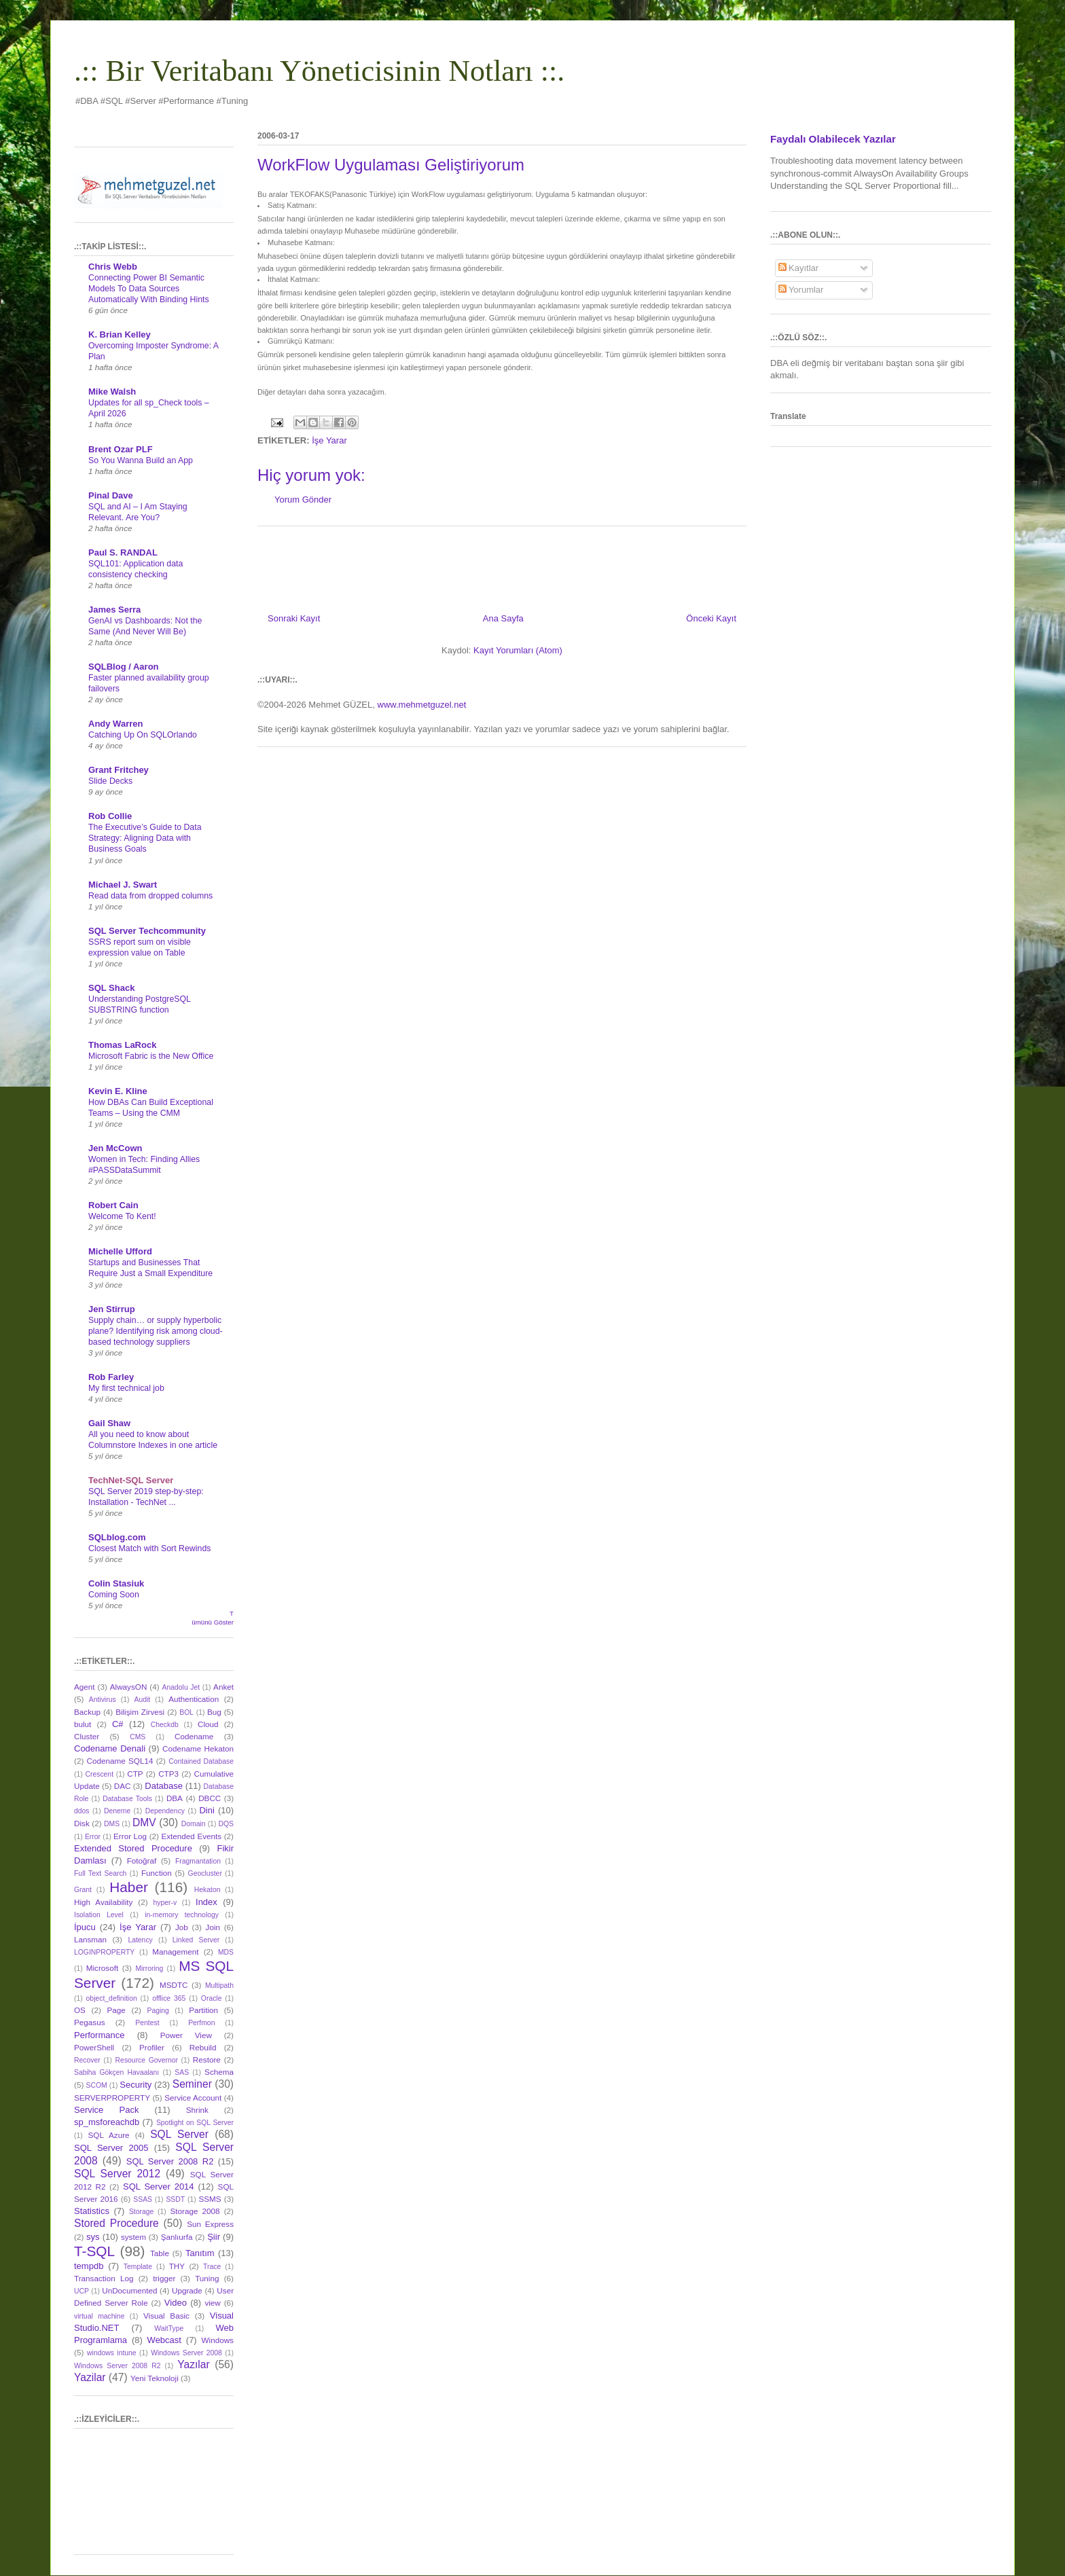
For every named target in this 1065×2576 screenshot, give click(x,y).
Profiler (151, 2047)
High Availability (103, 1902)
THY (177, 2266)
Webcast (164, 2340)
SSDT (175, 2199)
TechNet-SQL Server (130, 1480)
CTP (135, 1773)
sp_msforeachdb (106, 2122)
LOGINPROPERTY (104, 1952)
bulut (82, 1724)
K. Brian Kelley (119, 334)
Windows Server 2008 (186, 2353)
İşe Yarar (329, 440)
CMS (137, 1737)
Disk (82, 1823)
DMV (144, 1822)
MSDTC (174, 1984)
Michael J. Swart (122, 884)
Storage (141, 2211)
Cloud (208, 1724)
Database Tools (127, 1798)
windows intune (112, 2353)
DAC (122, 1785)
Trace (212, 2266)
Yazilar (90, 2377)
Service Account (192, 2097)
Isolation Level (99, 1915)
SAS (182, 2072)
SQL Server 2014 (158, 2186)
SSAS (142, 2199)
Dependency (165, 1811)
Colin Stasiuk (116, 1583)
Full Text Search (100, 1873)
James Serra (114, 609)
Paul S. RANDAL (123, 552)
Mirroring (149, 1968)
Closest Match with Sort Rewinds (149, 1548)
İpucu (85, 1927)
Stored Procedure (116, 2223)
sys (93, 2237)
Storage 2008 (195, 2211)
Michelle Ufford (120, 1251)
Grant (83, 1889)
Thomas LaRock (122, 1045)
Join (213, 1927)
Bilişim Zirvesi (139, 1711)
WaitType (168, 2328)
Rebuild (203, 2047)
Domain (193, 1824)
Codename (194, 1736)
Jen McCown (115, 1148)
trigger (164, 2278)
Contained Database (201, 1761)
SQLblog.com (117, 1537)
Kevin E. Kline (117, 1091)
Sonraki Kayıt (294, 618)
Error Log (130, 1836)
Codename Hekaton (198, 1748)
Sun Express (210, 2223)
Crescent (99, 1774)
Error (93, 1836)
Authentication (193, 1698)
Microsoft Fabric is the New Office (150, 1056)
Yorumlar (801, 290)
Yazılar (193, 2364)
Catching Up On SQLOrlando (142, 735)
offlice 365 (168, 1998)
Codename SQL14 (120, 1760)
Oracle (211, 1998)
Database (164, 1786)
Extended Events (191, 1836)
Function (156, 1872)
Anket (223, 1686)
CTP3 (168, 1773)
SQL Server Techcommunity (147, 931)
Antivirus (102, 1699)
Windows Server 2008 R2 (117, 2366)
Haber (128, 1887)
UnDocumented (129, 2290)
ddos (82, 1811)
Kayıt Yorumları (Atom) (517, 650)
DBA (174, 1798)
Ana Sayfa (503, 618)
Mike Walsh (112, 391)
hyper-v (165, 1902)
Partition (203, 2010)
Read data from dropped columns (150, 896)
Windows (218, 2340)
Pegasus (89, 2022)
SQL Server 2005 (111, 2148)
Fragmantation (198, 1861)
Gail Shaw (109, 1423)
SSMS (209, 2198)
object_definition (111, 1998)
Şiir (213, 2237)
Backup (87, 1711)
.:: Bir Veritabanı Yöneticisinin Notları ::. (319, 71)
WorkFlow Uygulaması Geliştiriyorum (390, 165)
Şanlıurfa (177, 2236)
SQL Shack (111, 988)
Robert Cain (113, 1205)
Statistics (91, 2211)
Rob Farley (111, 1377)
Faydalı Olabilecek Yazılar (833, 139)
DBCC (209, 1798)
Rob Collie (110, 816)
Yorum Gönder (302, 499)
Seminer (192, 2084)
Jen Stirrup (111, 1309)
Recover (87, 2060)
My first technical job (126, 1388)
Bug (214, 1711)
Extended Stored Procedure (133, 1848)
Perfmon (201, 2023)
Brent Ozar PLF (120, 449)
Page (116, 2010)
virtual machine (99, 2316)
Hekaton (207, 1889)
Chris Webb (112, 266)
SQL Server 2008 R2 (170, 2161)
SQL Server (179, 2134)
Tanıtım (200, 2253)
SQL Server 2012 (117, 2173)
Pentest (147, 2023)
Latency (140, 1940)
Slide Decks (110, 781)
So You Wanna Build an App (140, 460)
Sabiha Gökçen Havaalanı (116, 2072)
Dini (206, 1810)
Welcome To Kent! (122, 1216)
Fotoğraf (142, 1860)
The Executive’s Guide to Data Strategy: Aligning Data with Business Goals (145, 838)
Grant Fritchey (118, 770)
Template (138, 2266)
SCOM (96, 2085)
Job (181, 1927)
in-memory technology (182, 1915)
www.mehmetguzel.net (422, 705)
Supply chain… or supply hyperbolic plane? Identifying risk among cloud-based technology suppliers (155, 1331)
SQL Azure (109, 2134)
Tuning (207, 2278)
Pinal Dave (110, 495)
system (133, 2236)
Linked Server (196, 1940)
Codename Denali (109, 1748)
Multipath (219, 1985)
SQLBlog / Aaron (123, 666)
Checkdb (165, 1724)
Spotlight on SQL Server (195, 2122)
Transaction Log (103, 2278)
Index (206, 1902)
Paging (157, 2010)
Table (159, 2253)
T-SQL (94, 2251)
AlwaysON (128, 1686)
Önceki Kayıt (711, 618)
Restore (207, 2059)
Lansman (90, 1939)
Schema (219, 2071)
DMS (112, 1824)
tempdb (88, 2266)
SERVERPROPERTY (112, 2097)
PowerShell (94, 2047)
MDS (226, 1952)
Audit (142, 1699)
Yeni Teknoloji (154, 2378)
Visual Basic (166, 2315)
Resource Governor (146, 2060)
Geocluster (205, 1873)
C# (118, 1724)
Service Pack (106, 2110)
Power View (186, 2035)
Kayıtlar (798, 268)
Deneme (117, 1811)
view (212, 2302)
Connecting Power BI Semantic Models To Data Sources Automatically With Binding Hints (148, 288)
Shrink (197, 2109)
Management (175, 1951)
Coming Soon (113, 1594)
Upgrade (187, 2290)
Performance (99, 2035)
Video (175, 2303)
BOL (186, 1712)
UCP (81, 2291)
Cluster (86, 1736)
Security (135, 2085)
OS (80, 2010)
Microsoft (102, 1967)
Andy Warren (115, 724)
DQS (226, 1824)
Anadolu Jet (181, 1687)
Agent (84, 1686)
